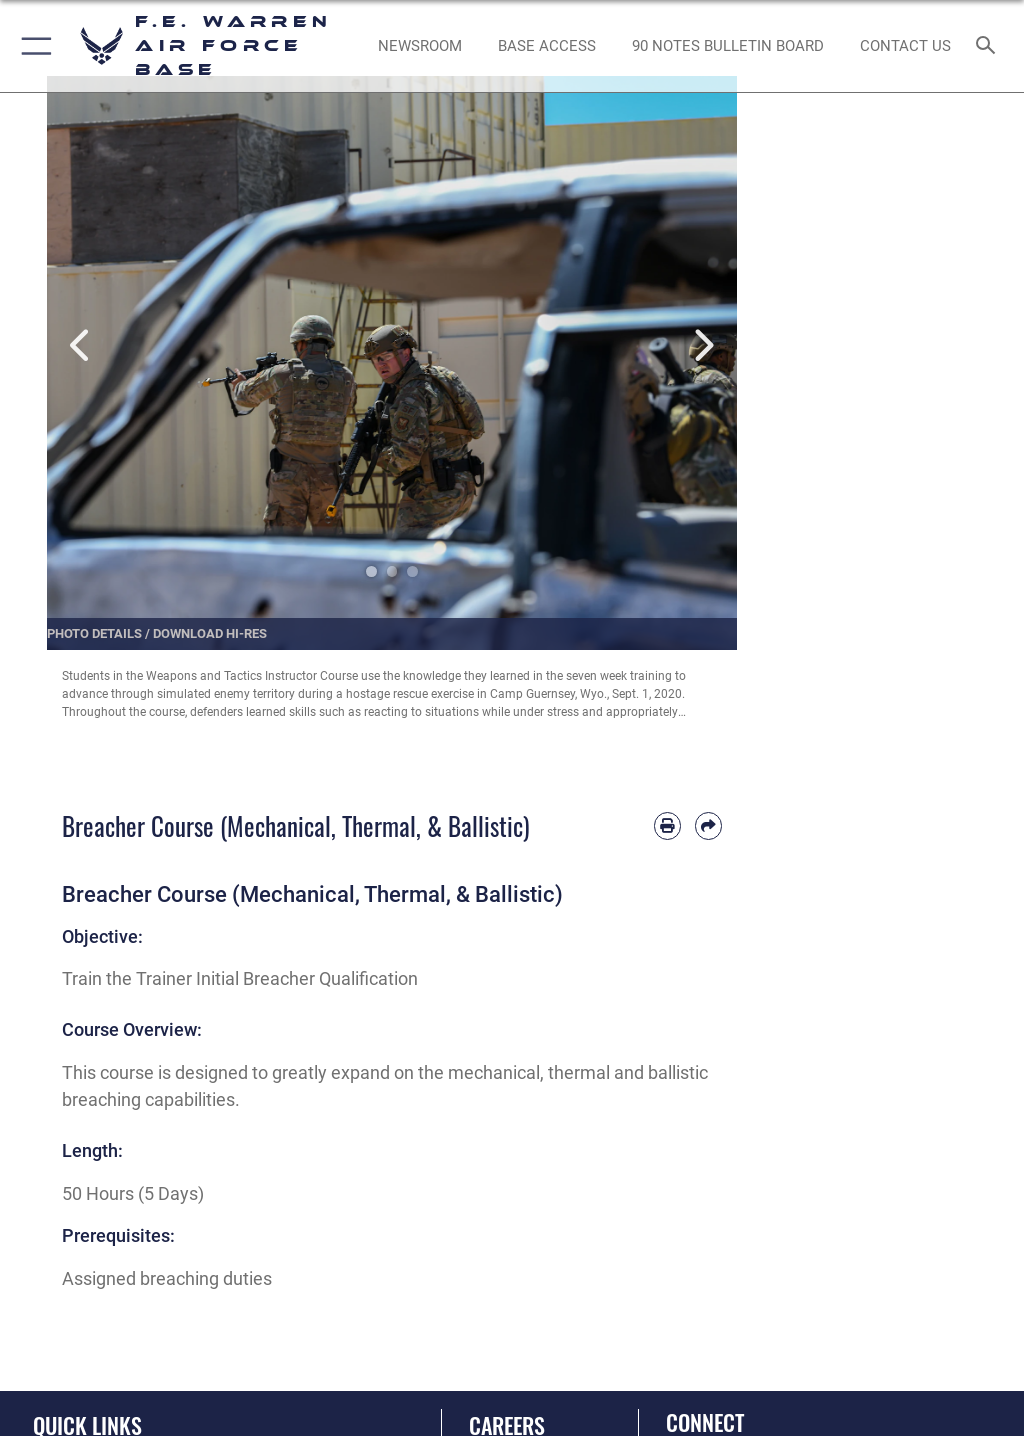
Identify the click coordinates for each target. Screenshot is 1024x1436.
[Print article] (667, 825)
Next (702, 345)
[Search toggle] (989, 46)
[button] (32, 46)
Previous (81, 345)
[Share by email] (708, 825)
